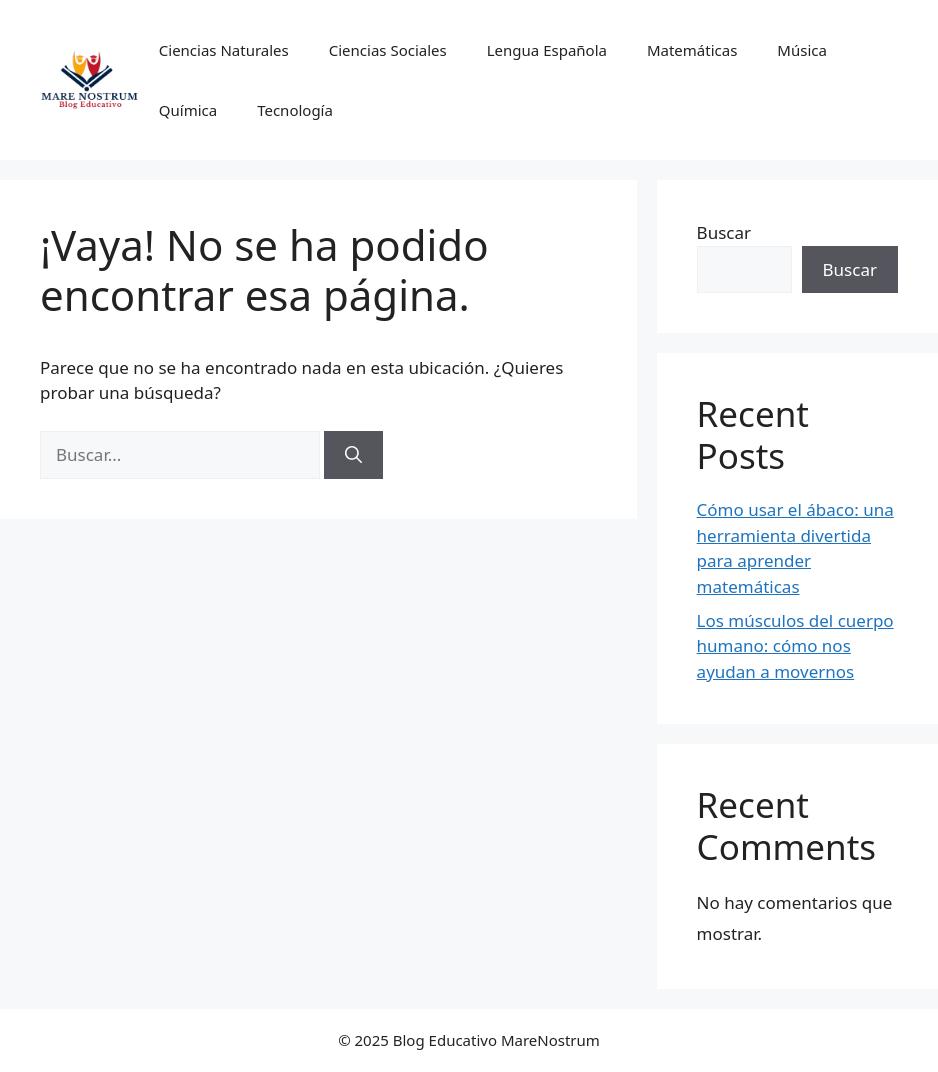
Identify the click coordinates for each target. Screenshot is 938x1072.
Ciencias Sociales (388, 50)
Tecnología (295, 110)
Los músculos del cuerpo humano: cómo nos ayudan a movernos (795, 646)
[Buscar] (353, 455)
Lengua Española (547, 50)
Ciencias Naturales (224, 50)
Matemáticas (692, 50)
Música (802, 50)
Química (188, 110)
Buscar (724, 232)
